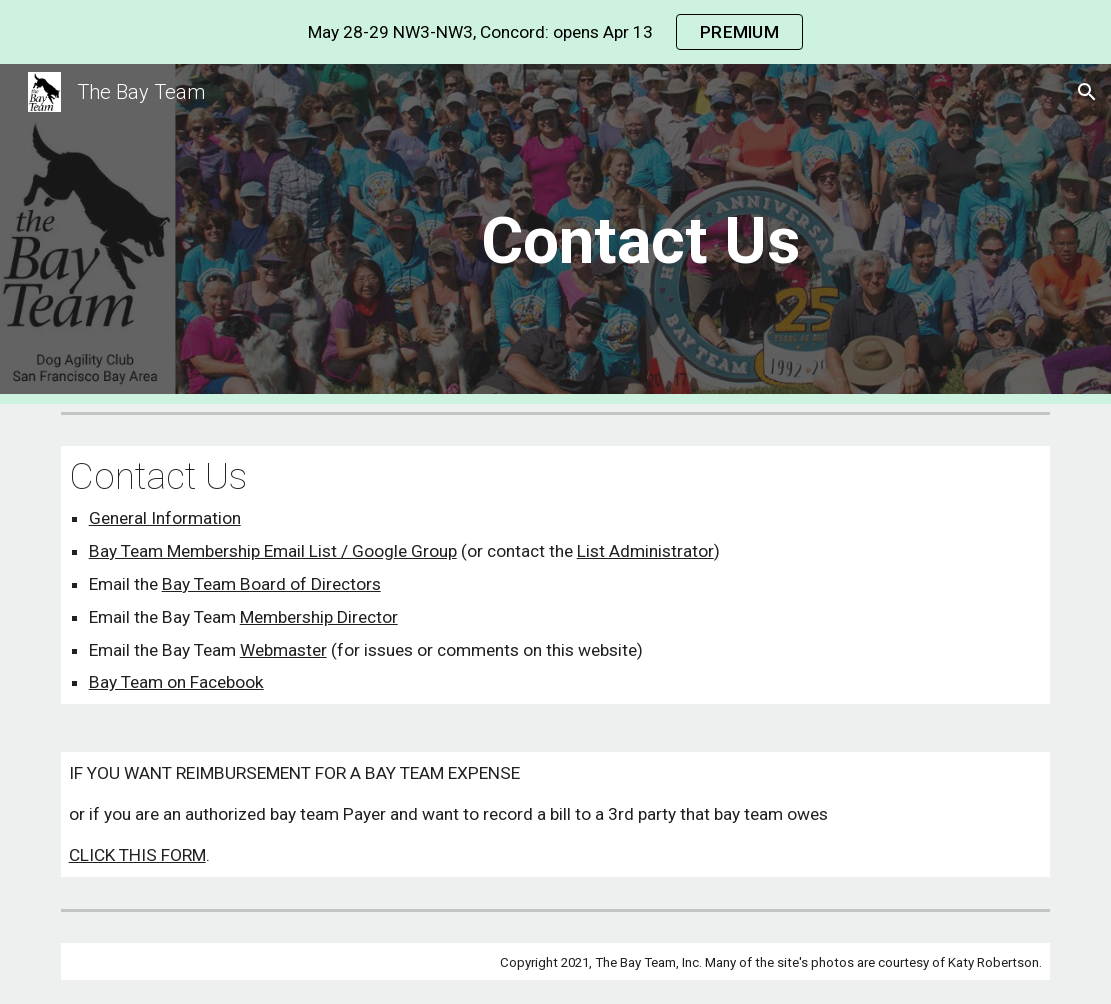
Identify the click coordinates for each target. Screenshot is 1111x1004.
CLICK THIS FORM (137, 855)
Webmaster (283, 650)
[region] (555, 32)
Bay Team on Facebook (176, 682)
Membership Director (319, 617)
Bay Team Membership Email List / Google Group (273, 551)
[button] (1087, 92)
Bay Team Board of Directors (271, 584)
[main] (640, 234)
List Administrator (645, 551)
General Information (165, 518)
